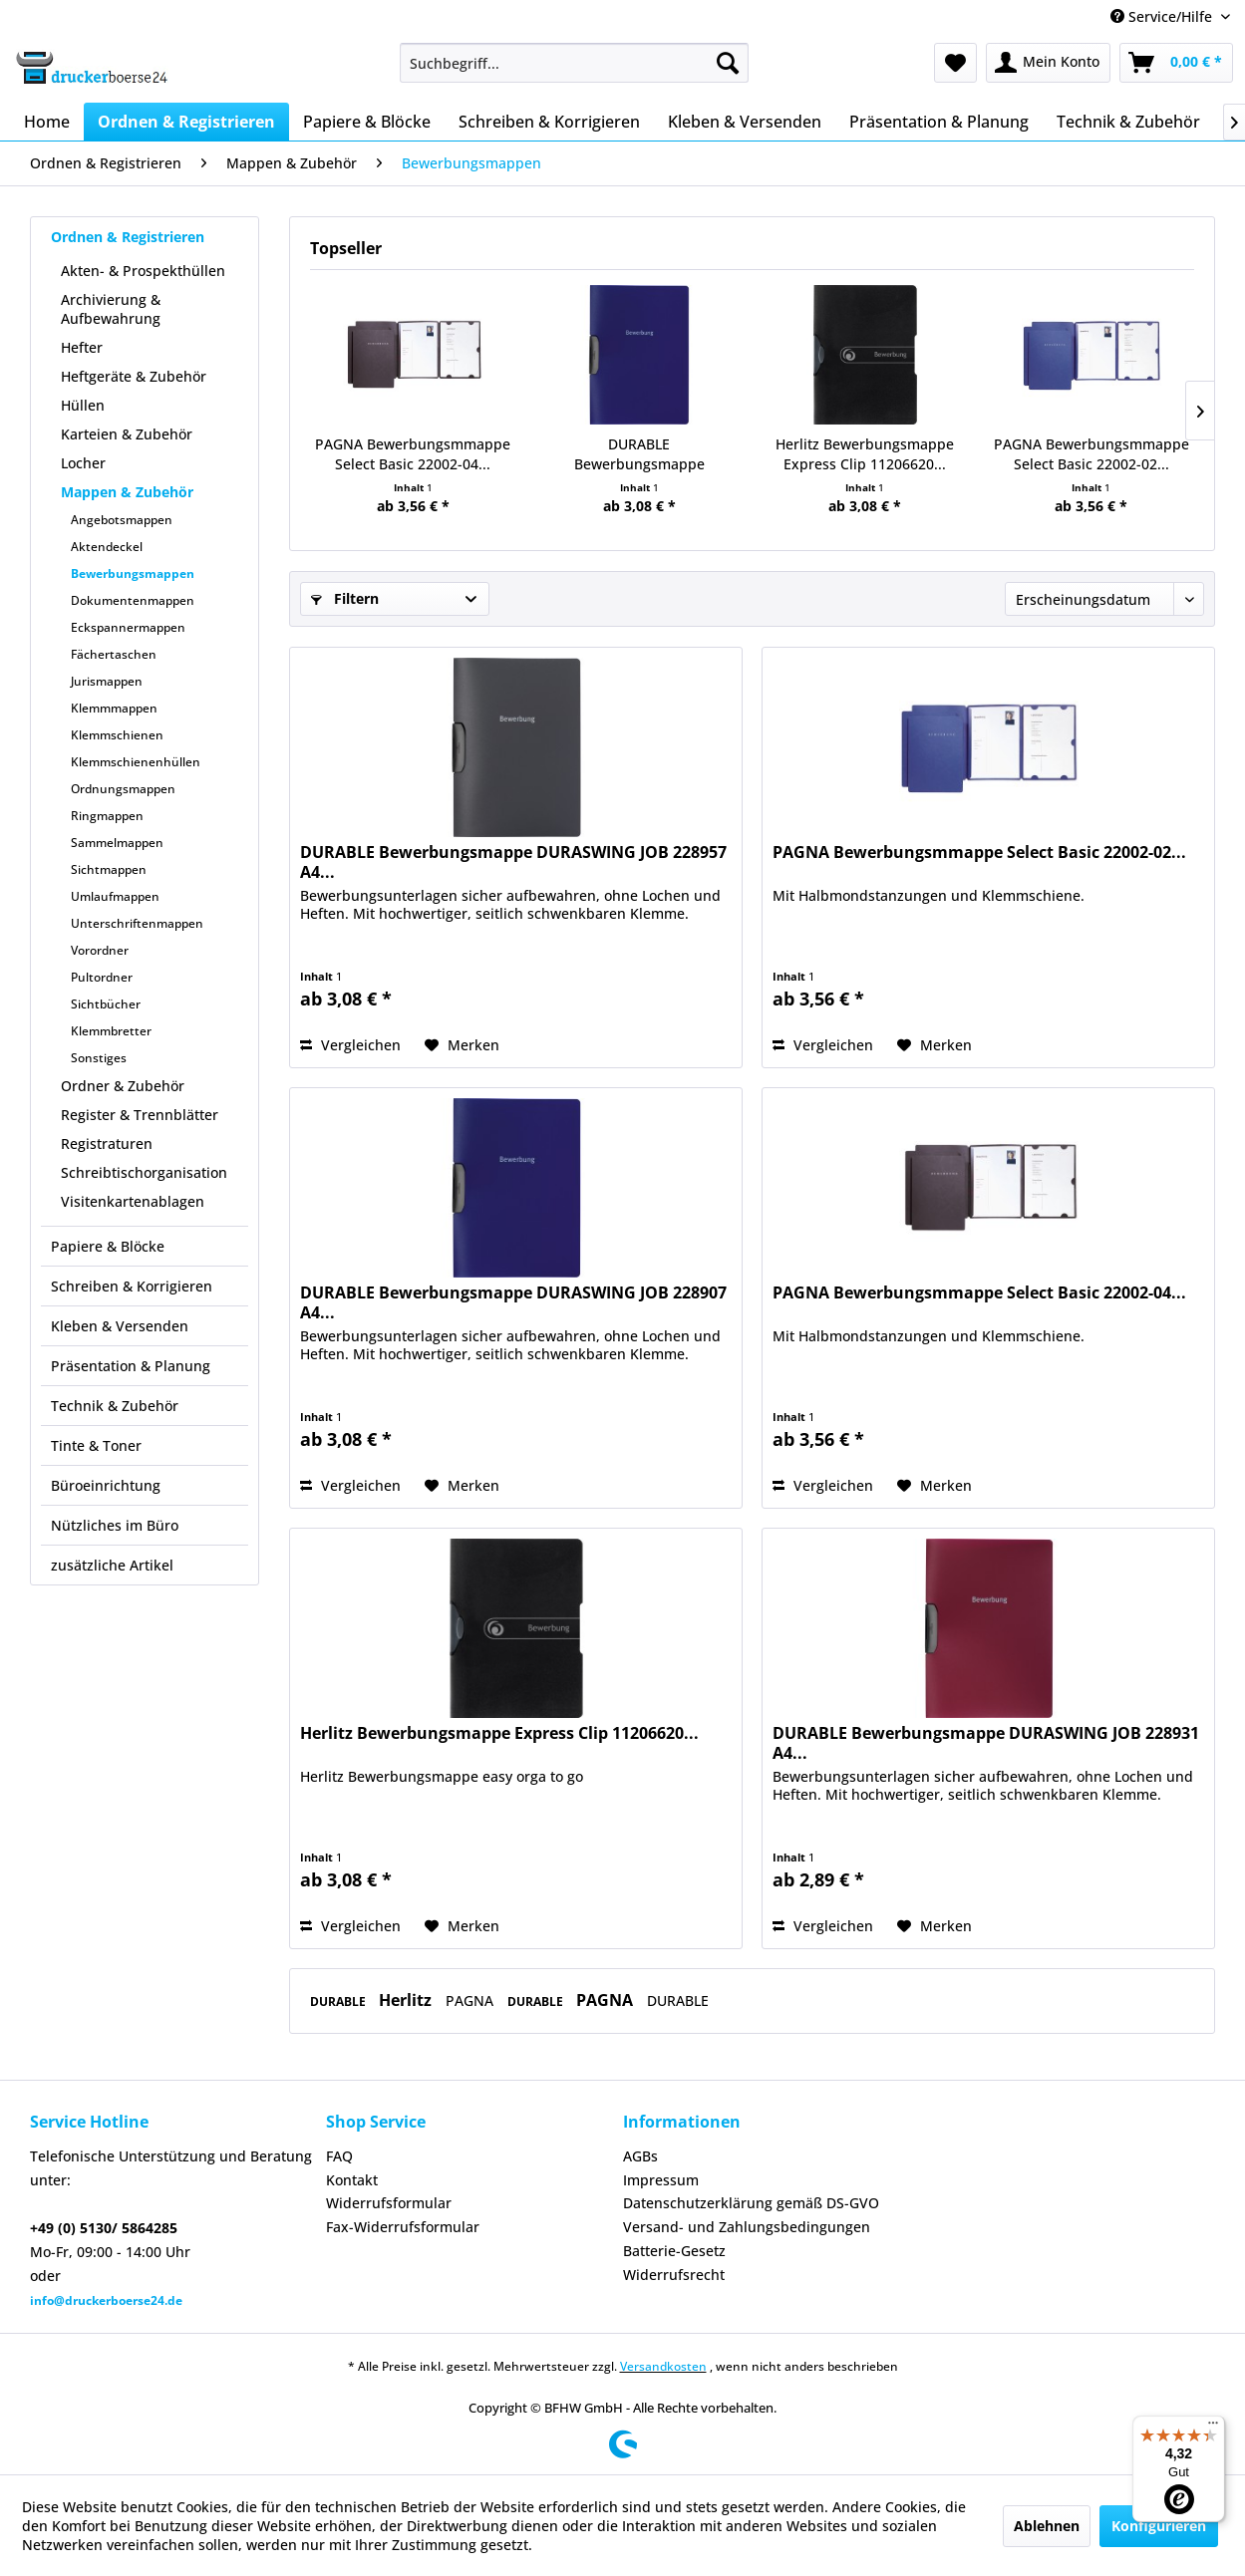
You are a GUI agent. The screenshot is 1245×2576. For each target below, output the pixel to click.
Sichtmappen (109, 869)
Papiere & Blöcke (107, 1246)
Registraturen (107, 1143)
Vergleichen (350, 1044)
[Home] (47, 122)
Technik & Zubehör (114, 1405)
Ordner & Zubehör (122, 1085)
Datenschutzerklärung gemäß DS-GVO (751, 2202)
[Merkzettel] (955, 63)
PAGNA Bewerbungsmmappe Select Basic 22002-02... (1091, 453)
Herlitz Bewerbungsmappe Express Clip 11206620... (865, 453)
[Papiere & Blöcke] (367, 122)
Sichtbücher (106, 1004)
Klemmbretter (111, 1030)
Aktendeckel (107, 546)
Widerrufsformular (389, 2202)
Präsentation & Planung (130, 1365)
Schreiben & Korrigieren (131, 1286)
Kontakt (352, 2179)
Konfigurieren (1158, 2525)
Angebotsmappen (121, 519)
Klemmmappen (114, 708)
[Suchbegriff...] (574, 63)
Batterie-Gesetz (674, 2250)
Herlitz (407, 2000)
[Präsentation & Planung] (939, 122)
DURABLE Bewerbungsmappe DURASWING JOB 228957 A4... (513, 862)
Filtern (345, 598)
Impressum (661, 2179)
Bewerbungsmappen (132, 573)
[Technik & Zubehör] (1128, 122)
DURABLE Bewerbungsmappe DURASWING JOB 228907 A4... (639, 454)
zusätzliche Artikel (112, 1565)
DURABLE (339, 2001)
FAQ (339, 2156)
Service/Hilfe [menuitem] (1163, 16)
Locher (83, 462)
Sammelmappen (117, 842)
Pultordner (102, 977)
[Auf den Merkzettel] (462, 1045)
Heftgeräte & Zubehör (133, 376)
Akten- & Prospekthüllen (143, 270)
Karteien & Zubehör (126, 434)
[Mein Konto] (1048, 63)
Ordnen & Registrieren (127, 236)
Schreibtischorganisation (144, 1172)
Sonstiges (99, 1057)
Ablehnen (1047, 2525)
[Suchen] (728, 63)
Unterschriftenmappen (137, 923)
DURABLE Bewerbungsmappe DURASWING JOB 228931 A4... (986, 1743)
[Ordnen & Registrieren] (186, 122)
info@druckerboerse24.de (106, 2300)
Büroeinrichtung (105, 1485)
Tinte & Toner (96, 1445)
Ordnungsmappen (123, 788)
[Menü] (1213, 2427)
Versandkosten (663, 2366)
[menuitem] (574, 63)
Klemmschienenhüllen (135, 761)
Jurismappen (107, 681)
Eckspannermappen (128, 627)
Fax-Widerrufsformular (402, 2226)
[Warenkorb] (1176, 63)
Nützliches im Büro (114, 1525)
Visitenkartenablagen (132, 1201)
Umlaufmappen (115, 896)
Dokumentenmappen (132, 600)
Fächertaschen (113, 654)
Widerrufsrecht (674, 2274)
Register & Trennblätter (139, 1114)
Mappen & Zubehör (127, 491)
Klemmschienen (117, 734)
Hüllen (83, 405)
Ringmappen (107, 815)
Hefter (82, 347)
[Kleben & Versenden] (744, 122)
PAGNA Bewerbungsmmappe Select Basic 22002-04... (412, 453)
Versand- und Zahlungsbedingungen (746, 2226)
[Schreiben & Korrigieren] (549, 122)
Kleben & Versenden (119, 1325)
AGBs (640, 2156)
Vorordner (100, 950)
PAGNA (471, 2000)
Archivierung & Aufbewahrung (110, 309)
